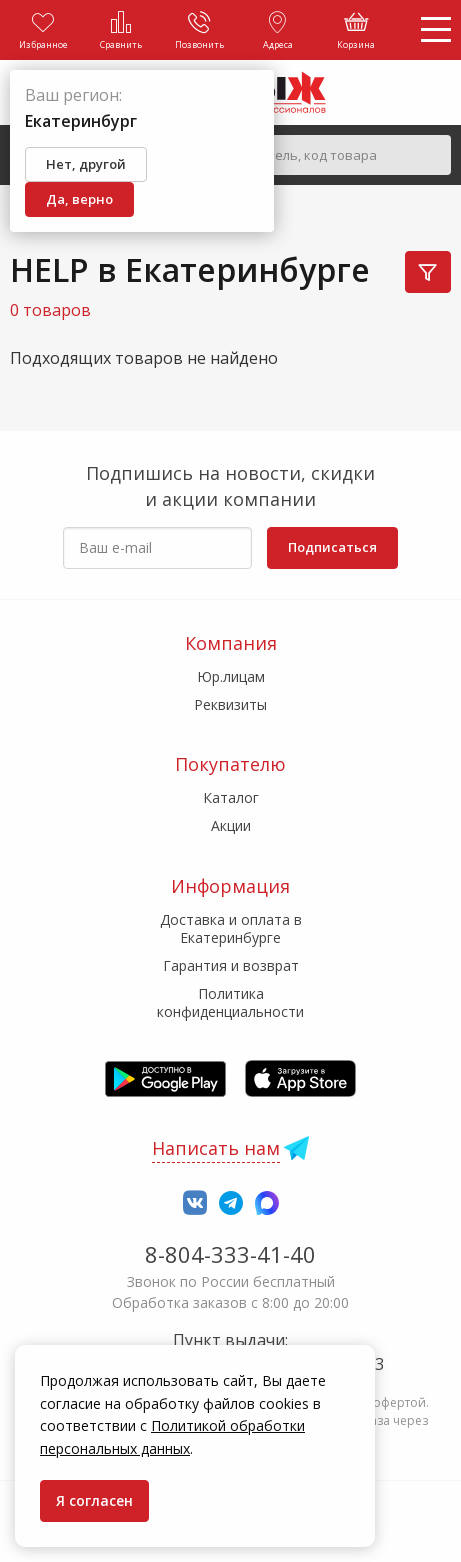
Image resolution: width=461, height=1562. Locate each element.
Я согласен (94, 1500)
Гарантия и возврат (231, 965)
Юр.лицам (231, 676)
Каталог (231, 797)
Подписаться (332, 547)
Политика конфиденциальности (230, 1002)
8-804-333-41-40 (230, 1254)
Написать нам (216, 1148)
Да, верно (79, 199)
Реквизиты (230, 704)
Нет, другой (86, 164)
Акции (231, 825)
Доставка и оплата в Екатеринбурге (231, 928)
